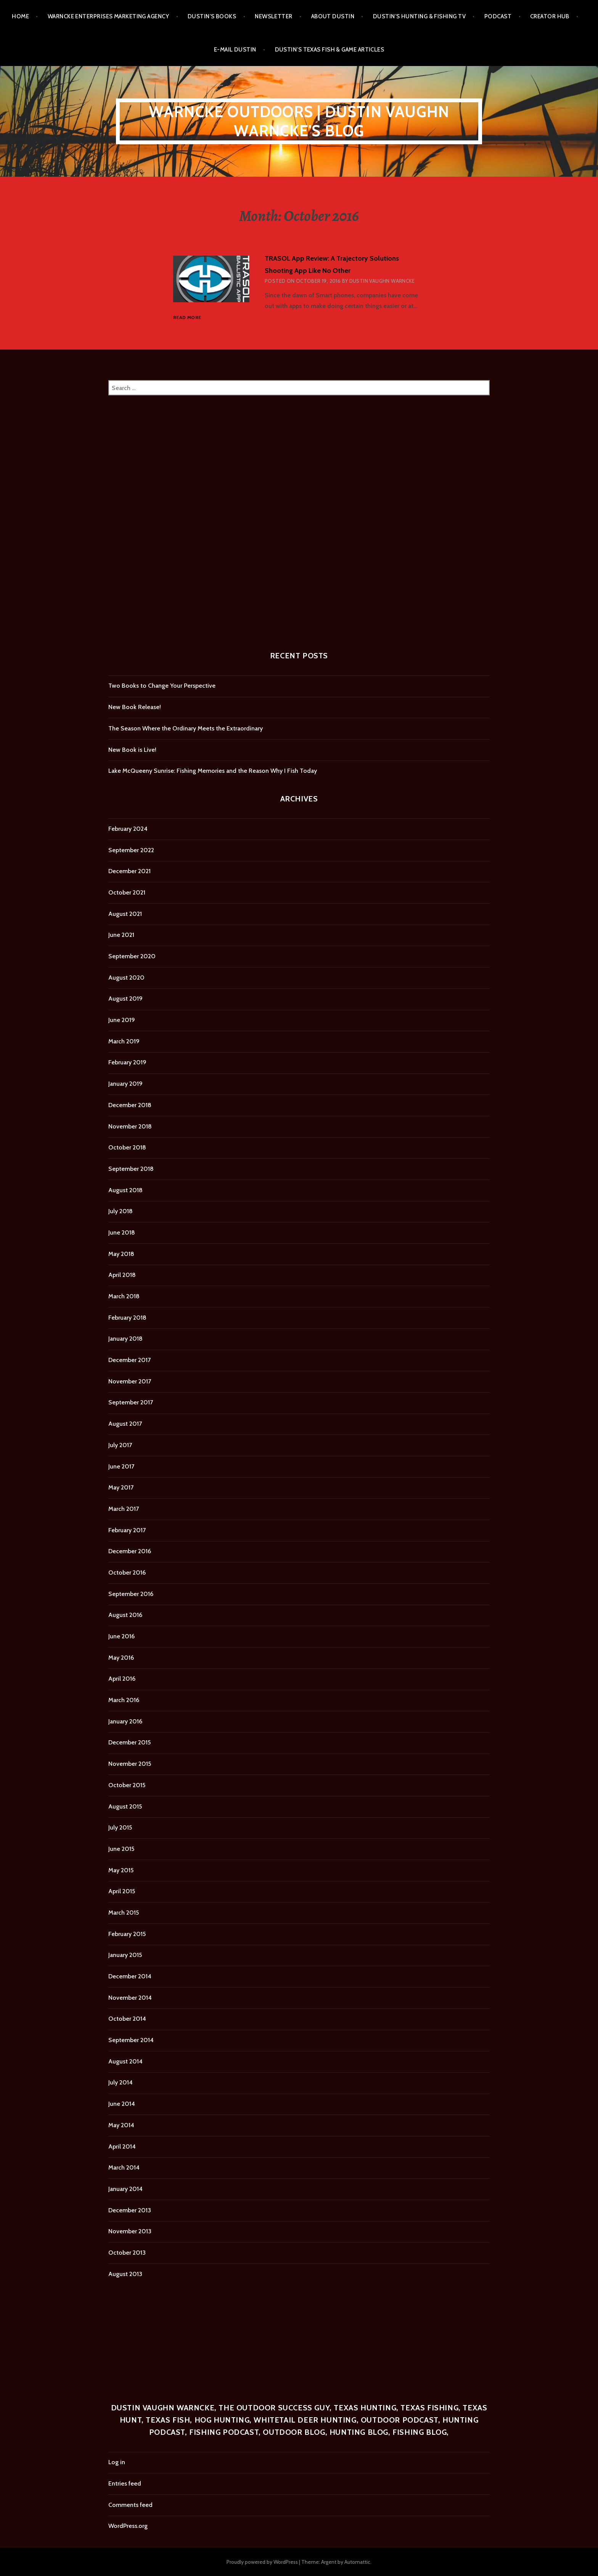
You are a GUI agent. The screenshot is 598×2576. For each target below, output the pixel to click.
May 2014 (121, 2125)
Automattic (357, 2561)
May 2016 (121, 1657)
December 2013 (129, 2210)
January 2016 (125, 1721)
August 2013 (125, 2274)
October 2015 (126, 1785)
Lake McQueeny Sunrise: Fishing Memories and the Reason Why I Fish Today (212, 770)
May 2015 (120, 1870)
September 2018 (131, 1168)
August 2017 (125, 1423)
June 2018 (121, 1232)
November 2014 (130, 1997)
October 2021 (126, 892)
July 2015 (120, 1827)
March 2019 (124, 1041)
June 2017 (121, 1466)
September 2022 (131, 850)
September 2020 (132, 956)
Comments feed (130, 2504)
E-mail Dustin (235, 49)
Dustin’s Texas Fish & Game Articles (329, 49)
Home (20, 16)
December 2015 (129, 1742)
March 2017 (123, 1508)
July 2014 (120, 2082)
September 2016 (130, 1594)
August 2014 (125, 2061)
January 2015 (125, 1955)
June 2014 (121, 2103)
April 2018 (122, 1274)
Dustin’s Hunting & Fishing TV (419, 16)
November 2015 (129, 1763)
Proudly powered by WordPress (262, 2561)
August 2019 (125, 998)
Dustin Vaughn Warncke (382, 281)
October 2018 (127, 1147)
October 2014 (127, 2018)
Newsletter (274, 16)
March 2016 (123, 1700)
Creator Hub (549, 16)
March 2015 (123, 1912)
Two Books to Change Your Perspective (161, 685)
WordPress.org (128, 2525)
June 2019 (121, 1020)
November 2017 (129, 1381)
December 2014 (129, 1976)
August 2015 (125, 1806)
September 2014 (131, 2040)
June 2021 (121, 934)
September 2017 (130, 1402)
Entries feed (124, 2483)
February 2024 (128, 828)
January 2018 (125, 1338)
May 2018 (121, 1253)
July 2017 (120, 1445)
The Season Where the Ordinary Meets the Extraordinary (185, 728)
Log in (116, 2462)
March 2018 (124, 1296)
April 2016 (121, 1678)
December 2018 (129, 1105)
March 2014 (124, 2167)
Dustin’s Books (212, 16)
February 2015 (127, 1934)
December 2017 (129, 1360)
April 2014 (122, 2146)
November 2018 (130, 1126)
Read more (187, 317)
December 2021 (129, 871)
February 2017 (127, 1530)
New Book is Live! (132, 749)
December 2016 (129, 1551)
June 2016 (121, 1636)
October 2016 (127, 1572)
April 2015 (121, 1891)
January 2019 (125, 1083)
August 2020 (126, 977)
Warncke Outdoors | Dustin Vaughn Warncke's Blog (299, 121)
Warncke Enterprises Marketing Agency (108, 16)
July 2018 (120, 1211)
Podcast (497, 16)
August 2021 (125, 913)
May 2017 (120, 1487)
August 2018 (125, 1190)
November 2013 (129, 2231)
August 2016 (125, 1614)
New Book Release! (134, 707)
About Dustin (332, 16)
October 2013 (127, 2252)
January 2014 (125, 2188)
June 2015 (121, 1848)
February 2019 (127, 1062)
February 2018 (127, 1317)
